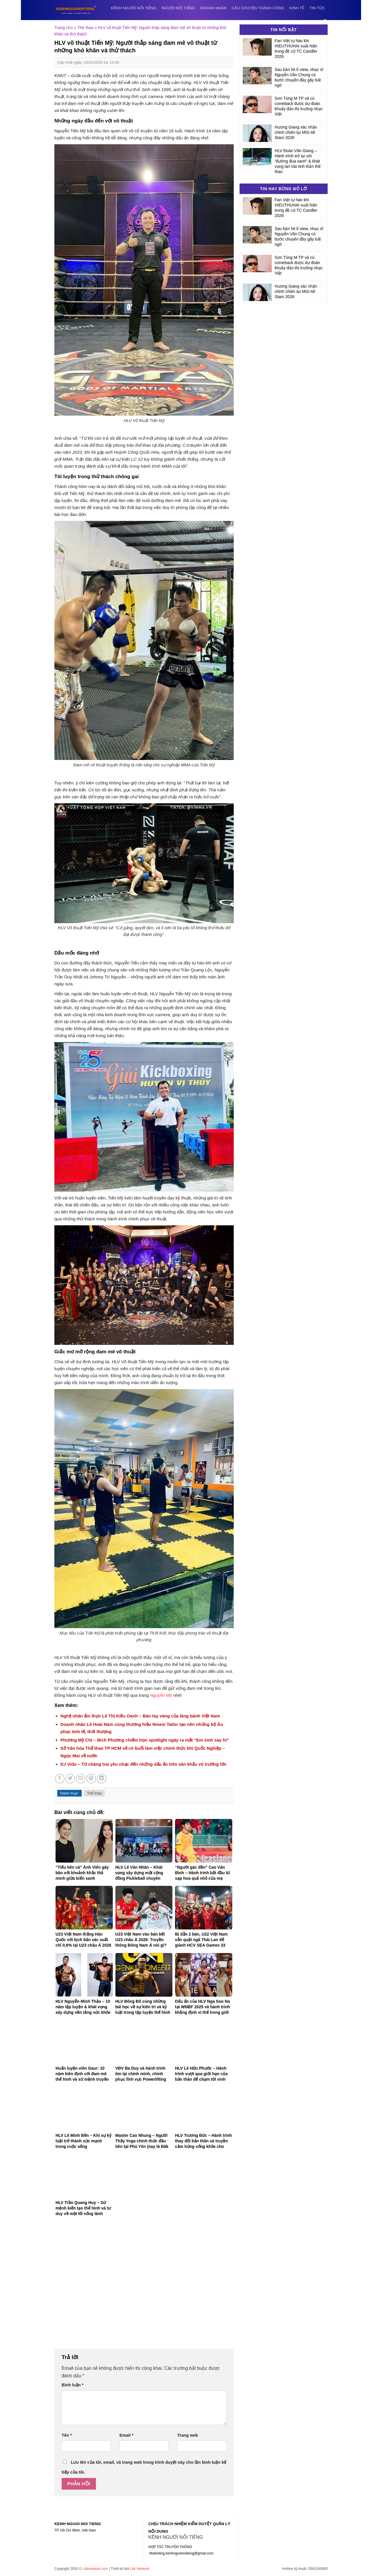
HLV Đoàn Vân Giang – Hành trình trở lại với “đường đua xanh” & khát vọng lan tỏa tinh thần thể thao (298, 161)
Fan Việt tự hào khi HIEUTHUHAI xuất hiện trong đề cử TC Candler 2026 (296, 48)
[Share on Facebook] (60, 1778)
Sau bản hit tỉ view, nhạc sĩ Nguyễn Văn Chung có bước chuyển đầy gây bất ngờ (299, 77)
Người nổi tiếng (178, 8)
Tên (67, 2435)
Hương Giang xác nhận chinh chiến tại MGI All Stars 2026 (296, 132)
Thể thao (85, 27)
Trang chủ (63, 27)
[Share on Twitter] (70, 1778)
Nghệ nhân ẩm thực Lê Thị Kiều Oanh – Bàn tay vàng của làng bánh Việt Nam (140, 1715)
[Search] (325, 21)
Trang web (187, 2435)
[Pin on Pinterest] (91, 1778)
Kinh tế (296, 8)
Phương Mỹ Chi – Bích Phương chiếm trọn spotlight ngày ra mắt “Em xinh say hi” (144, 1739)
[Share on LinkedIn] (101, 1778)
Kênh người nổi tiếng (133, 8)
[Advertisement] (144, 2286)
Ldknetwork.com (95, 2569)
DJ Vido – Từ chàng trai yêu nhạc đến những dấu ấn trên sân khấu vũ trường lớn (143, 1764)
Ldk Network (139, 2569)
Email (126, 2435)
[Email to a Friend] (80, 1778)
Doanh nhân (213, 8)
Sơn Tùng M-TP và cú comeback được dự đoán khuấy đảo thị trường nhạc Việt (299, 106)
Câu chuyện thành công (258, 8)
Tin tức (317, 8)
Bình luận (72, 2385)
